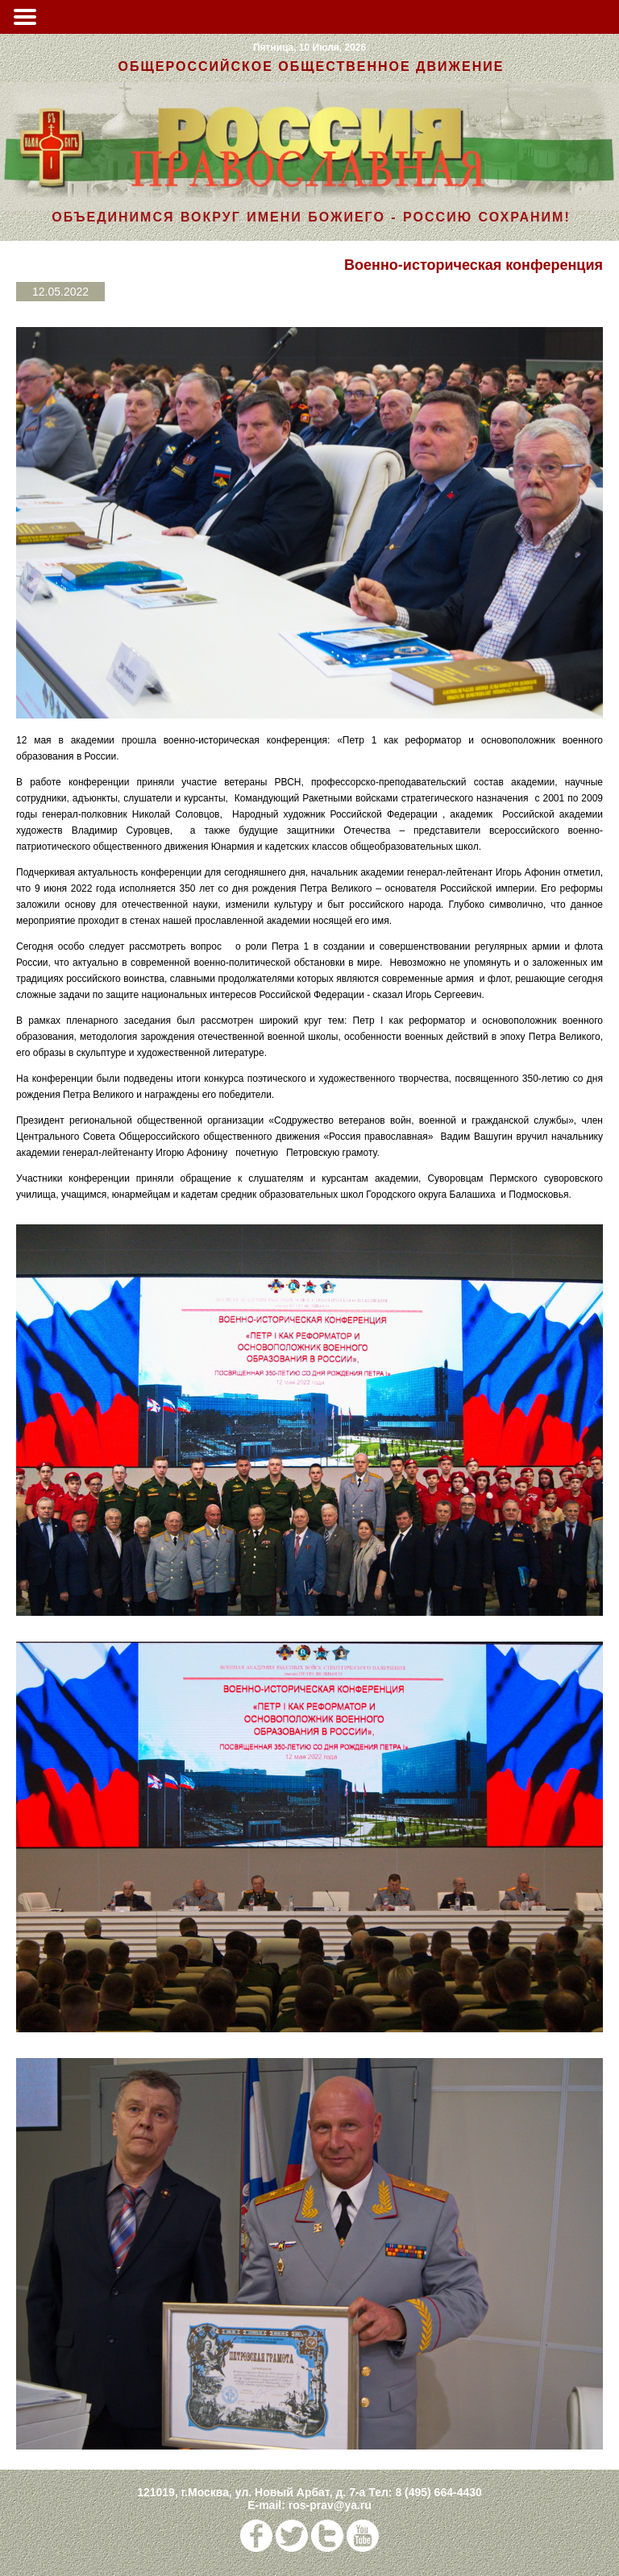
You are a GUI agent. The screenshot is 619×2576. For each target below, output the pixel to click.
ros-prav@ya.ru (330, 2505)
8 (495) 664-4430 (438, 2492)
